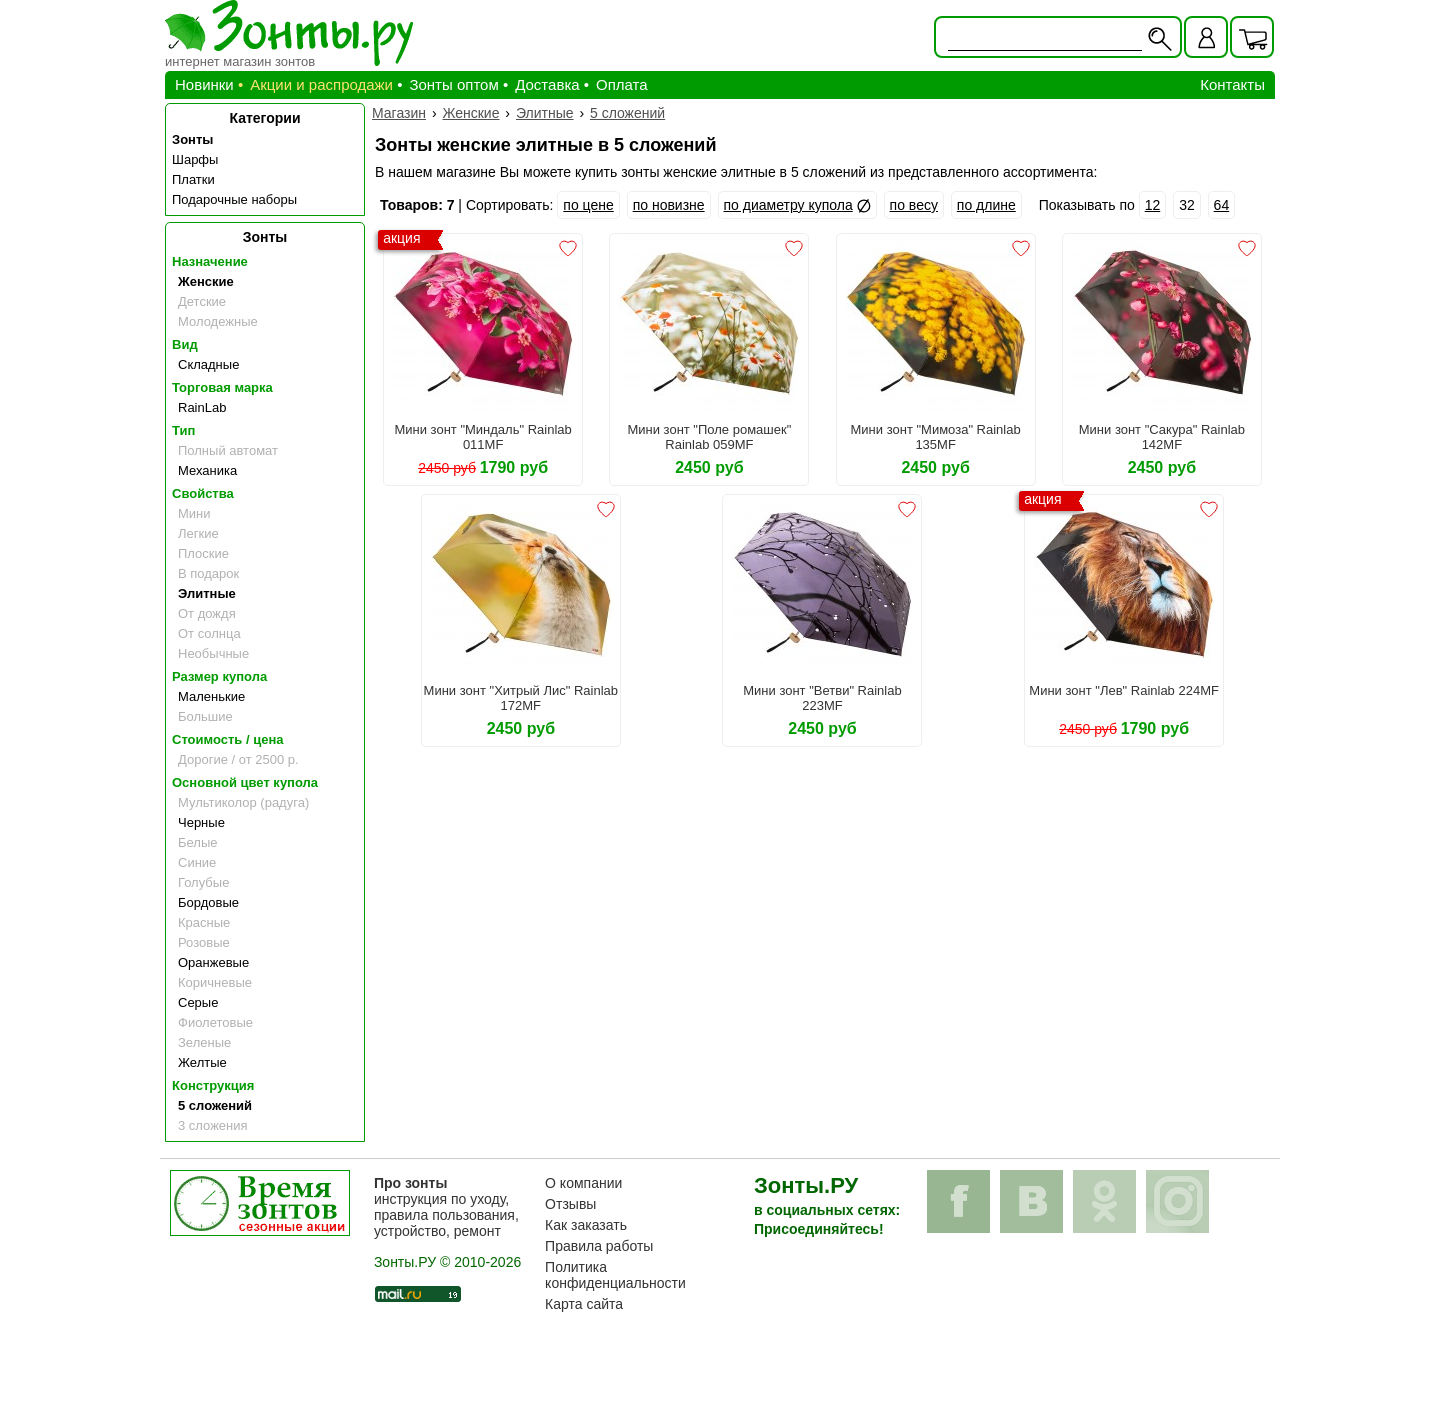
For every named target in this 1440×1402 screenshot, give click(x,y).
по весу (914, 205)
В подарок (208, 573)
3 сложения (213, 1125)
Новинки (204, 84)
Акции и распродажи (321, 84)
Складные (208, 364)
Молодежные (218, 321)
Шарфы (195, 159)
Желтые (202, 1062)
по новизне (669, 205)
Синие (197, 862)
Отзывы (570, 1204)
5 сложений (215, 1105)
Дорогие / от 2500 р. (238, 759)
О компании (583, 1183)
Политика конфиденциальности (615, 1275)
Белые (198, 842)
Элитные (207, 593)
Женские (206, 281)
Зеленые (204, 1042)
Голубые (203, 882)
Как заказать (586, 1225)
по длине (986, 205)
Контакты (1232, 84)
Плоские (203, 553)
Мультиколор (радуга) (243, 802)
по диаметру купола (788, 205)
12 (1153, 205)
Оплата (622, 84)
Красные (204, 922)
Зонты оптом (453, 84)
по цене (588, 205)
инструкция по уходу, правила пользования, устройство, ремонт (446, 1207)
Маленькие (211, 696)
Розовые (204, 942)
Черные (201, 822)
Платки (193, 179)
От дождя (207, 613)
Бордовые (208, 902)
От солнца (209, 633)
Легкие (198, 533)
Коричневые (215, 982)
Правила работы (599, 1246)
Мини (194, 513)
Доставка (547, 84)
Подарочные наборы (234, 199)
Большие (205, 716)
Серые (198, 1002)
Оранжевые (213, 962)
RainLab (202, 407)
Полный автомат (228, 450)
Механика (207, 470)
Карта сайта (584, 1304)
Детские (202, 301)
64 (1222, 205)
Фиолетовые (215, 1022)
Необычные (213, 653)
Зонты (192, 139)
